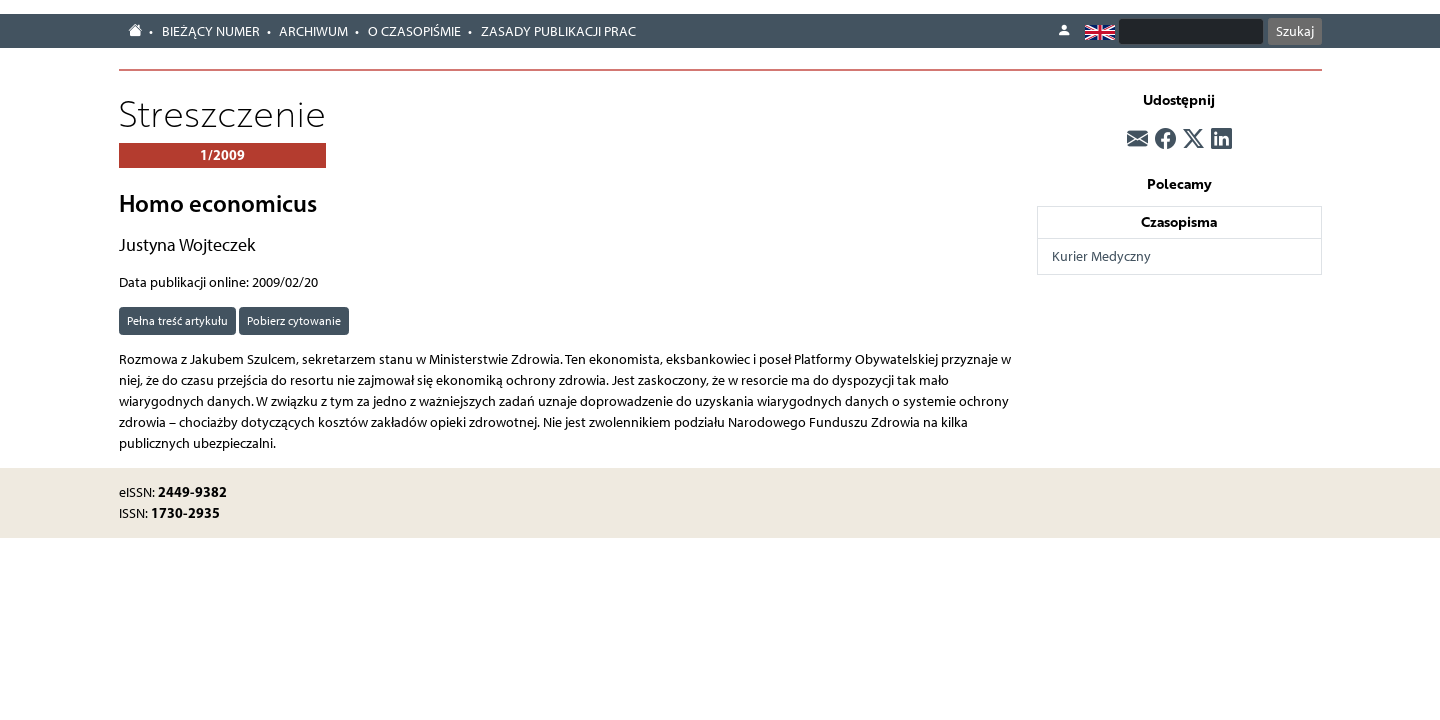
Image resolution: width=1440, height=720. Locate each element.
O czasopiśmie (414, 31)
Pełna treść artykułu (177, 320)
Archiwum (313, 31)
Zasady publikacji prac (558, 31)
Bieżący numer (211, 31)
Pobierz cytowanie (294, 320)
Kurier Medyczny (1101, 256)
